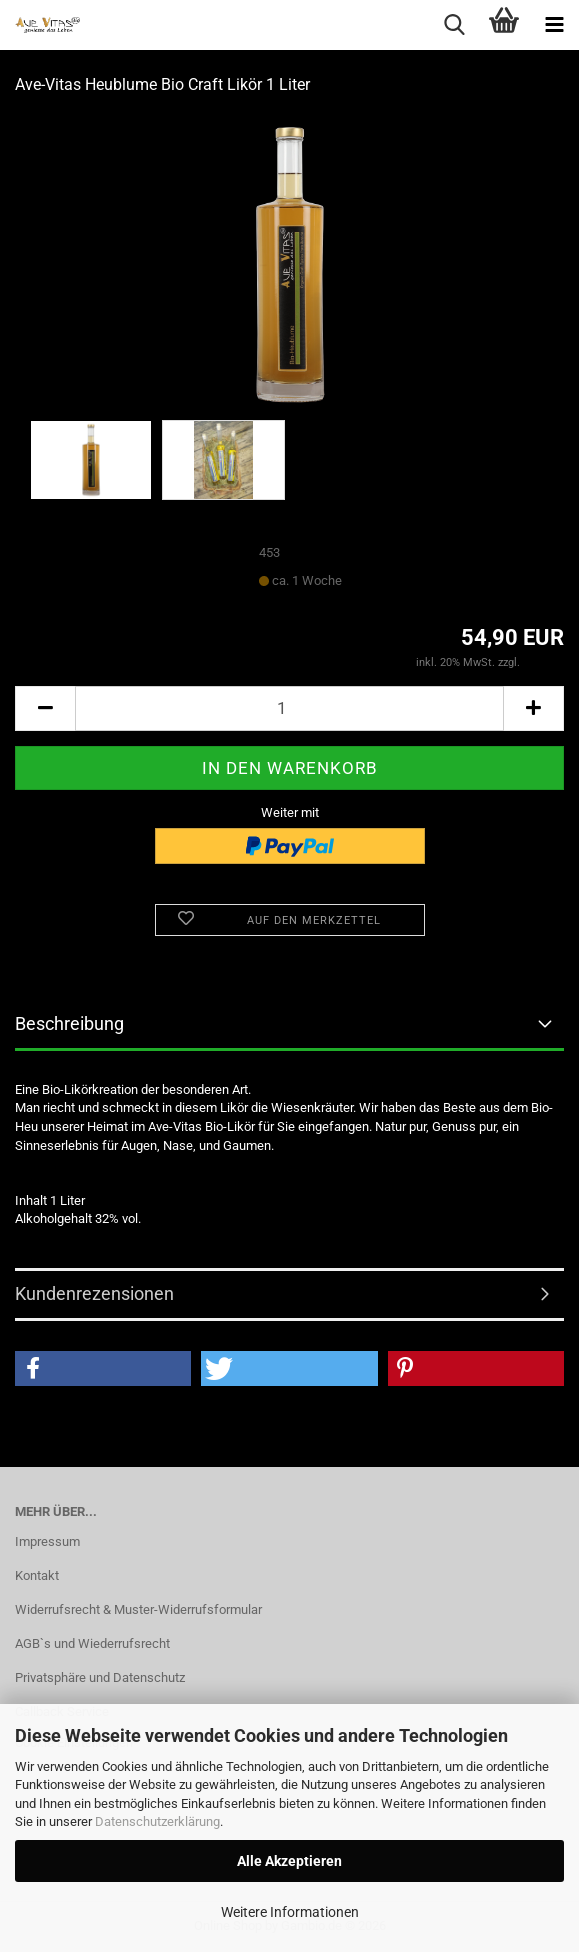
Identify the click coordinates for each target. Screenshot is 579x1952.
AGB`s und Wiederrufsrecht (92, 1643)
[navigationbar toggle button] (554, 25)
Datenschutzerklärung (157, 1821)
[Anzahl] (289, 708)
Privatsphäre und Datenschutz (100, 1677)
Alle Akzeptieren (289, 1861)
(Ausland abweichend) (400, 581)
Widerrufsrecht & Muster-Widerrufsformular (138, 1609)
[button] (45, 708)
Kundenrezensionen (94, 1293)
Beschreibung (69, 1023)
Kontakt (37, 1575)
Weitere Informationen (290, 1912)
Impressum (47, 1541)
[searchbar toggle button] (454, 25)
